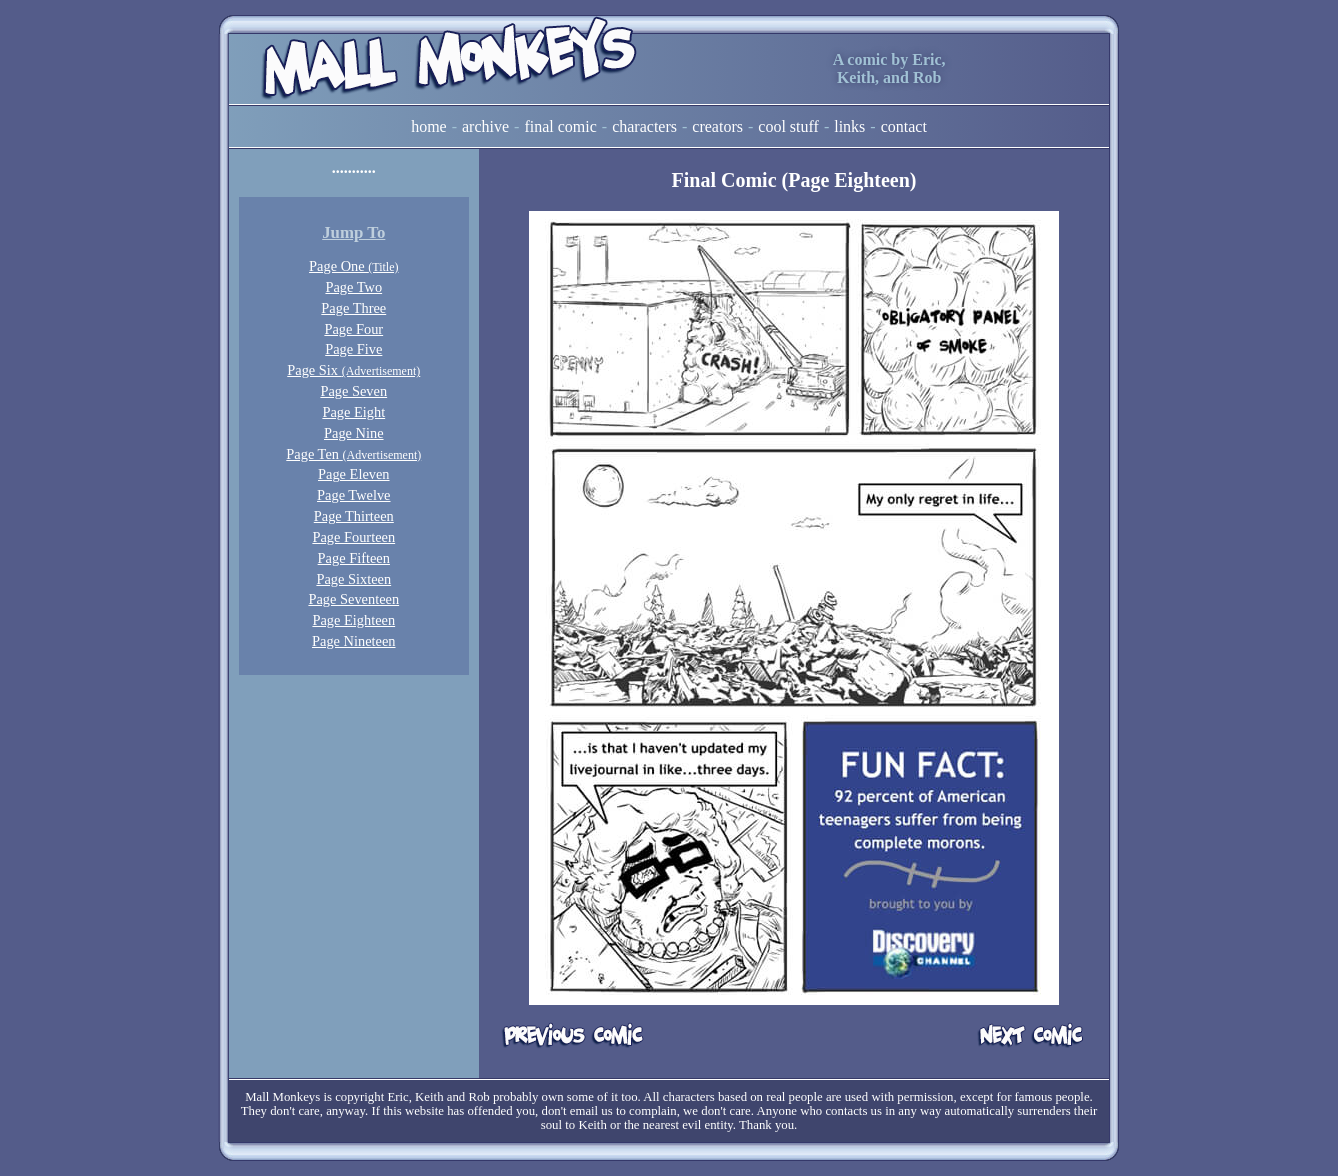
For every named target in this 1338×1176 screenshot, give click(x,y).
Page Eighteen (353, 620)
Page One (353, 266)
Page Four (353, 329)
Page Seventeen (353, 599)
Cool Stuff (788, 126)
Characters (644, 126)
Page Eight (353, 412)
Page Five (353, 349)
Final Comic (560, 126)
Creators (717, 126)
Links (849, 126)
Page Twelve (353, 495)
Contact (904, 126)
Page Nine (354, 433)
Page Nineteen (354, 641)
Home (429, 126)
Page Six (353, 370)
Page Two (353, 287)
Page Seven (353, 391)
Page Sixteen (353, 579)
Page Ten (353, 454)
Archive (485, 126)
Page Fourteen (353, 537)
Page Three (353, 308)
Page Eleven (354, 474)
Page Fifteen (354, 558)
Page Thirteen (354, 516)
